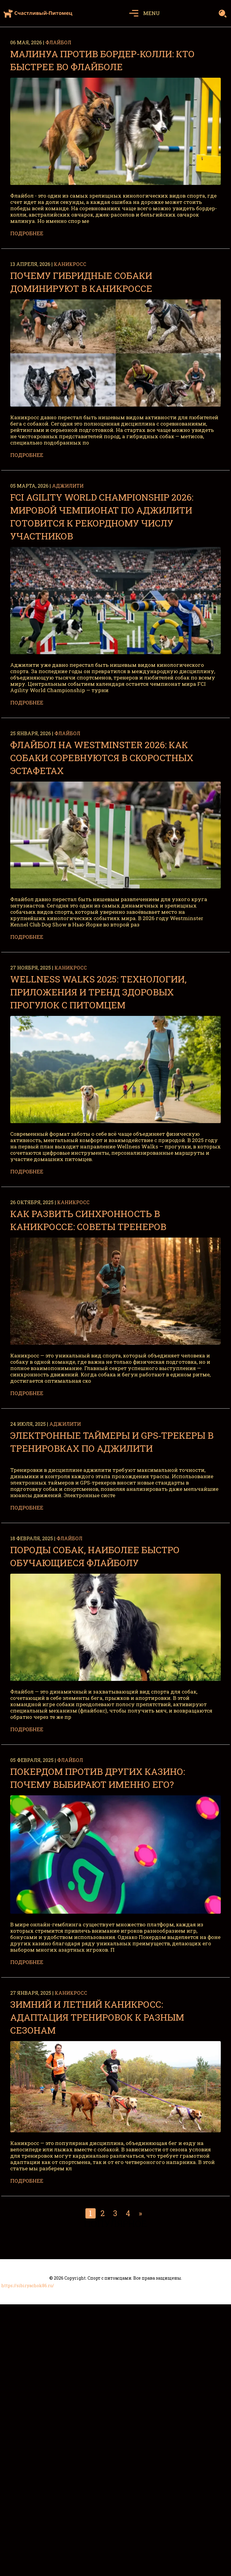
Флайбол (58, 42)
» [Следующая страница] (140, 2213)
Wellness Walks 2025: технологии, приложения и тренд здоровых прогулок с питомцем (98, 992)
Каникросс (70, 264)
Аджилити (68, 485)
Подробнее (26, 233)
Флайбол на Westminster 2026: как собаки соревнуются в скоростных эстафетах (101, 757)
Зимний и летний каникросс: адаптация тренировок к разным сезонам (97, 2017)
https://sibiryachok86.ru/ (27, 2285)
